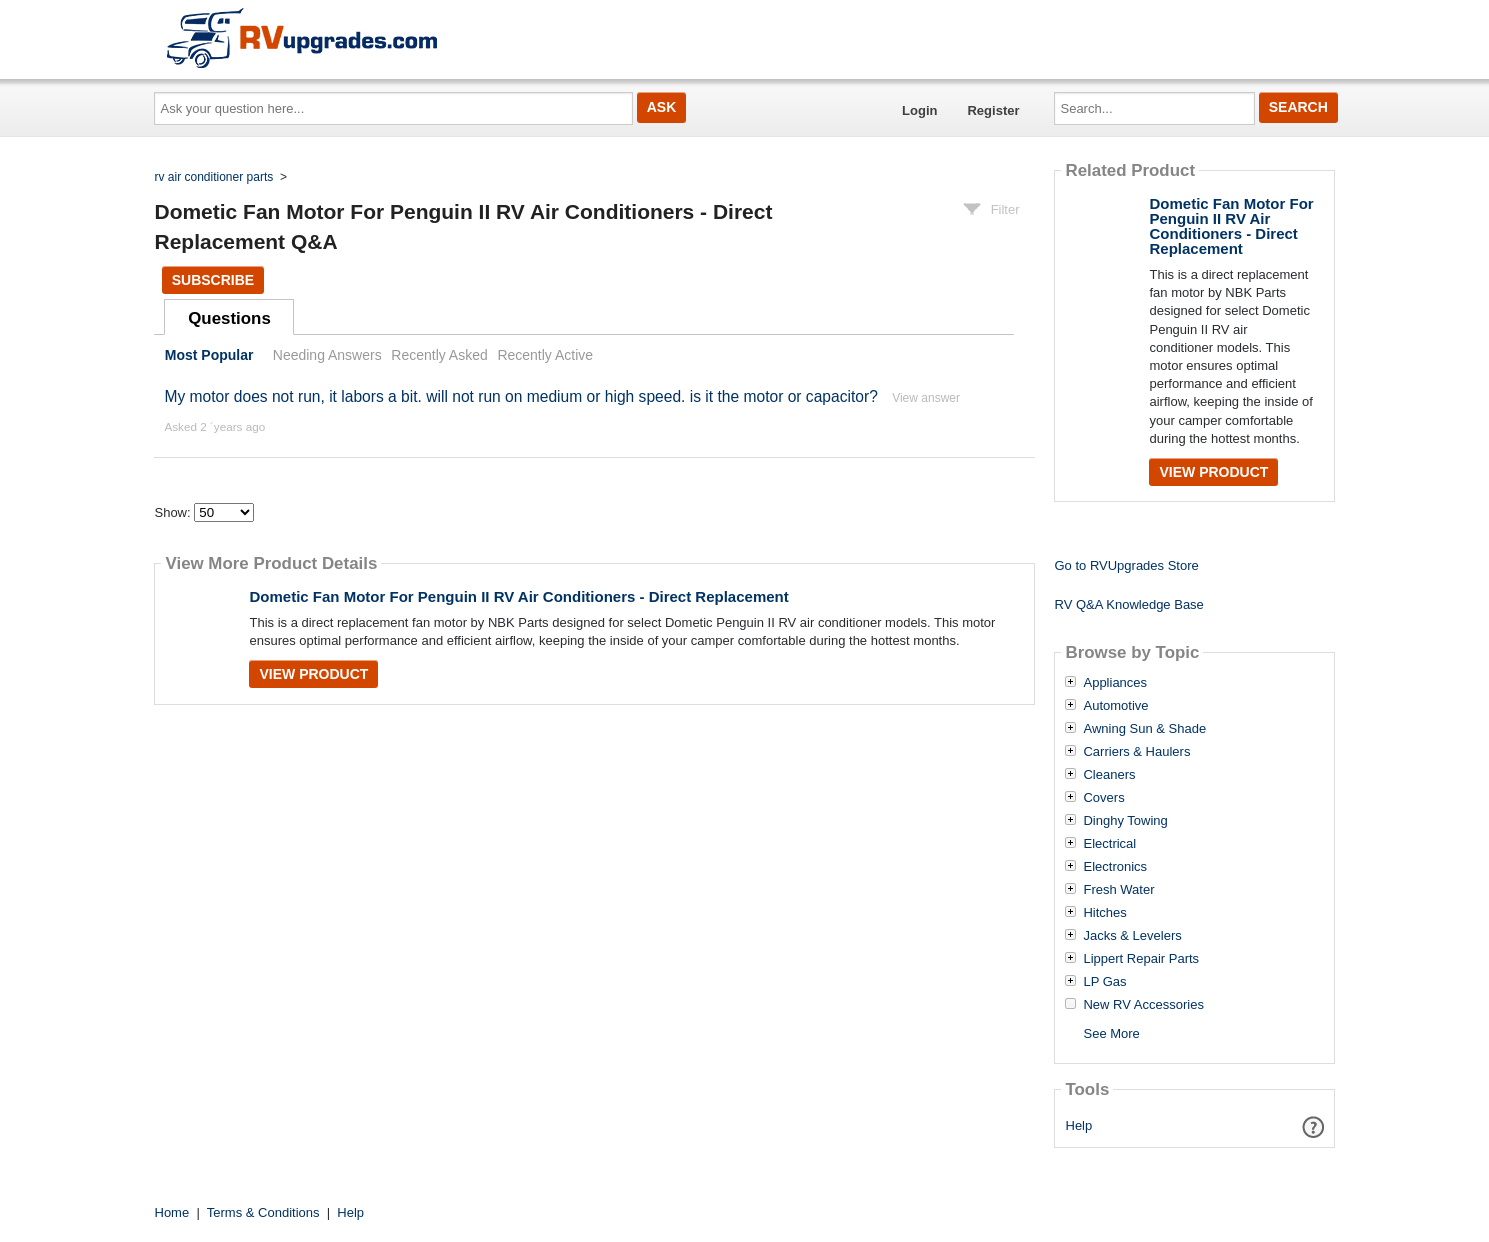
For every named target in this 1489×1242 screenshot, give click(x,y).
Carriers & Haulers (1136, 752)
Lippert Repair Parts (1141, 959)
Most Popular (209, 355)
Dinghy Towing (1125, 821)
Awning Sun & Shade (1144, 729)
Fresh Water (1118, 890)
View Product (313, 674)
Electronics (1115, 867)
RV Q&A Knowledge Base (1128, 604)
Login (919, 110)
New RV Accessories (1143, 1005)
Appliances (1115, 683)
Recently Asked (439, 355)
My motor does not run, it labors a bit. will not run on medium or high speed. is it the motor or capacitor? (520, 396)
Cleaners (1109, 775)
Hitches (1104, 913)
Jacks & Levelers (1132, 936)
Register (993, 110)
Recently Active (545, 355)
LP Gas (1104, 982)
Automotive (1115, 706)
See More (1111, 1033)
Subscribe (213, 280)
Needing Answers (327, 355)
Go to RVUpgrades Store (1126, 565)
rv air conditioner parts (214, 177)
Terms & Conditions (263, 1212)
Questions (229, 318)
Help (1079, 1125)
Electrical (1109, 844)
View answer (926, 398)
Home (172, 1212)
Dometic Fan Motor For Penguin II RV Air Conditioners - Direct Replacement (518, 596)
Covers (1103, 798)
